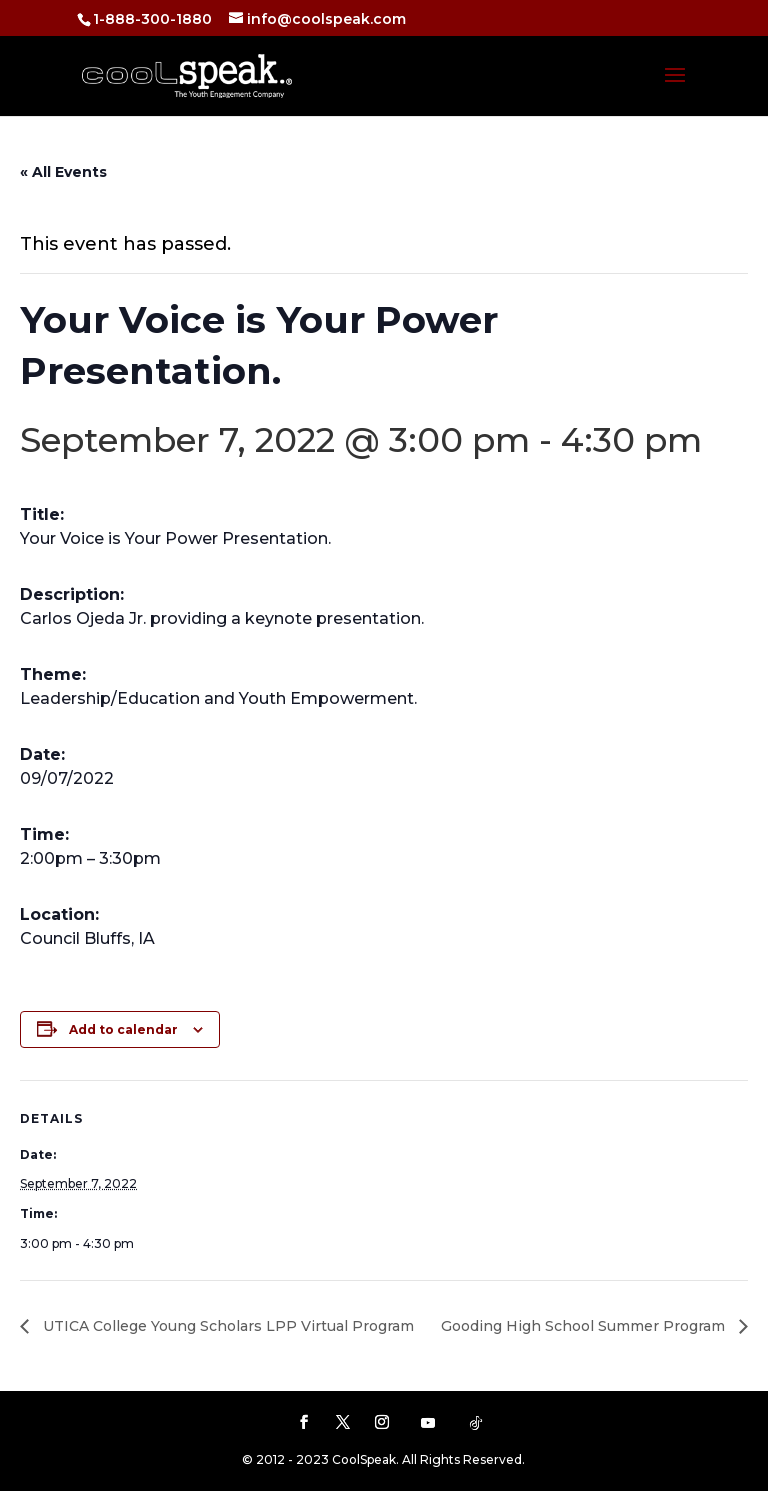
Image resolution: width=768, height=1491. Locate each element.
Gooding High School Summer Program (585, 1326)
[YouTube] (428, 1423)
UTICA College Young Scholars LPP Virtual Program (226, 1326)
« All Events (63, 172)
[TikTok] (476, 1423)
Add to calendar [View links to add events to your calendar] (123, 1029)
